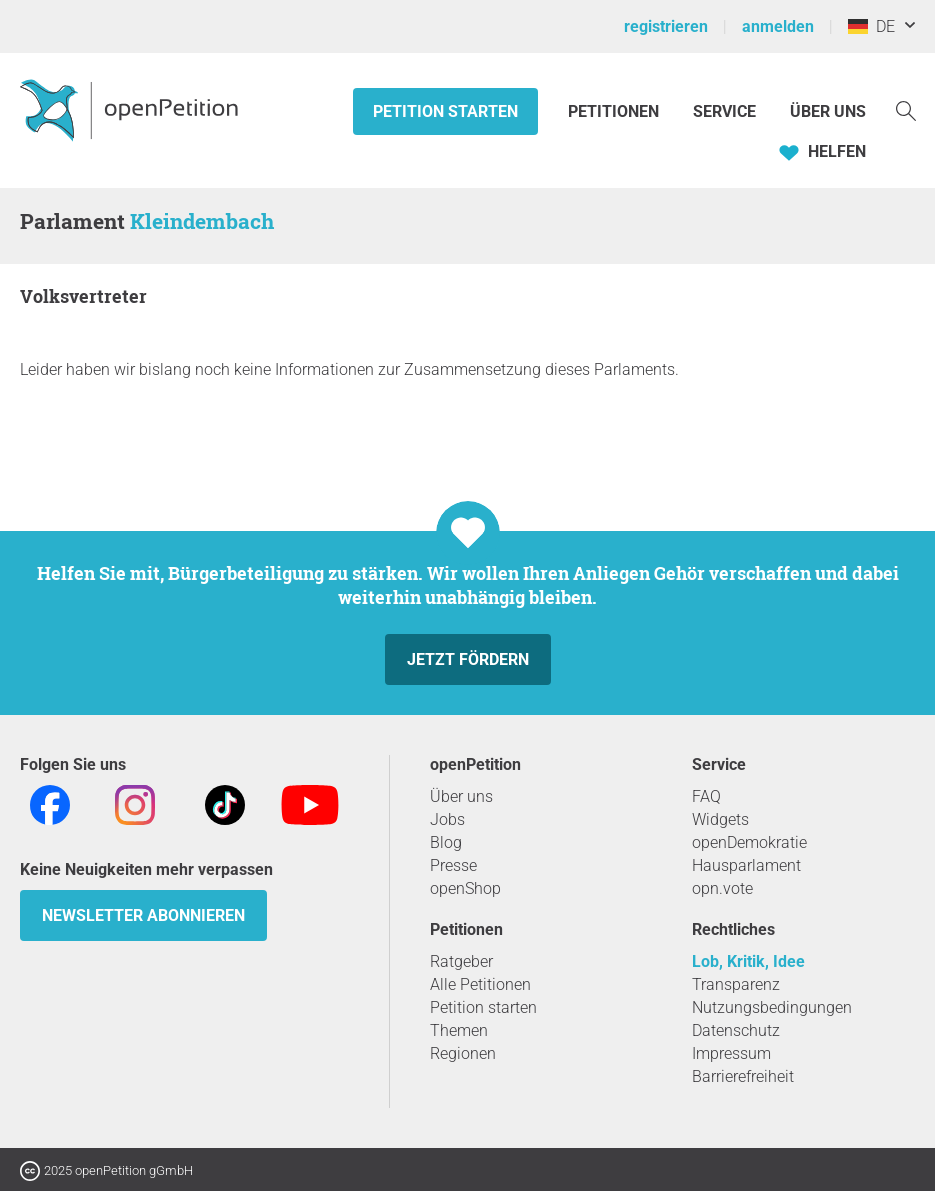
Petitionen (615, 111)
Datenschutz (736, 1030)
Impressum (731, 1053)
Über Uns (828, 111)
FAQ (706, 796)
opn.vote (722, 888)
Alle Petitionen (480, 984)
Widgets (720, 819)
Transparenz (736, 984)
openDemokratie (749, 842)
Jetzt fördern (468, 659)
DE (871, 26)
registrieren (666, 26)
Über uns (461, 796)
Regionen (463, 1053)
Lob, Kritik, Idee (748, 961)
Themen (459, 1030)
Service (724, 111)
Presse (453, 865)
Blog (446, 842)
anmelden (778, 26)
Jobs (447, 819)
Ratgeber (461, 961)
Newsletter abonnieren (143, 915)
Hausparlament (746, 865)
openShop (465, 888)
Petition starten (445, 111)
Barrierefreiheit (743, 1076)
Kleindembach (202, 221)
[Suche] (906, 109)
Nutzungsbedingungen (772, 1007)
